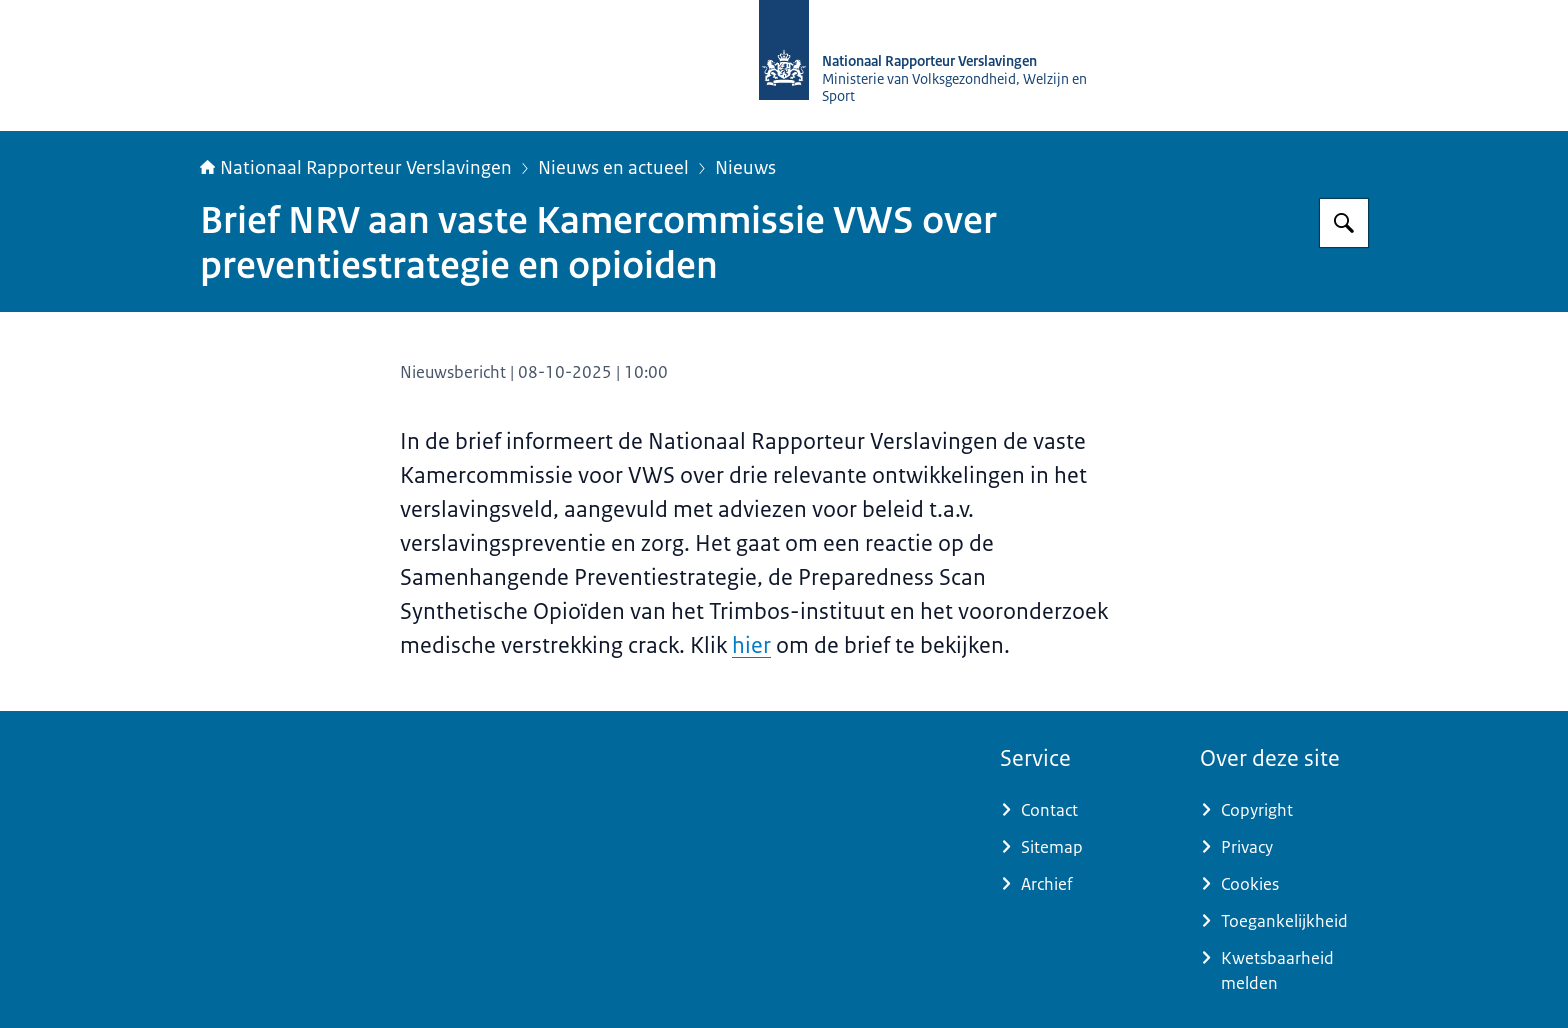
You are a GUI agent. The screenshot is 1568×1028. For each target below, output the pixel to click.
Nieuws (745, 168)
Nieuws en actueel (613, 168)
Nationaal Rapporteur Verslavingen (356, 168)
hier (751, 645)
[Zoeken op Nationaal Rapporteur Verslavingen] (1344, 223)
